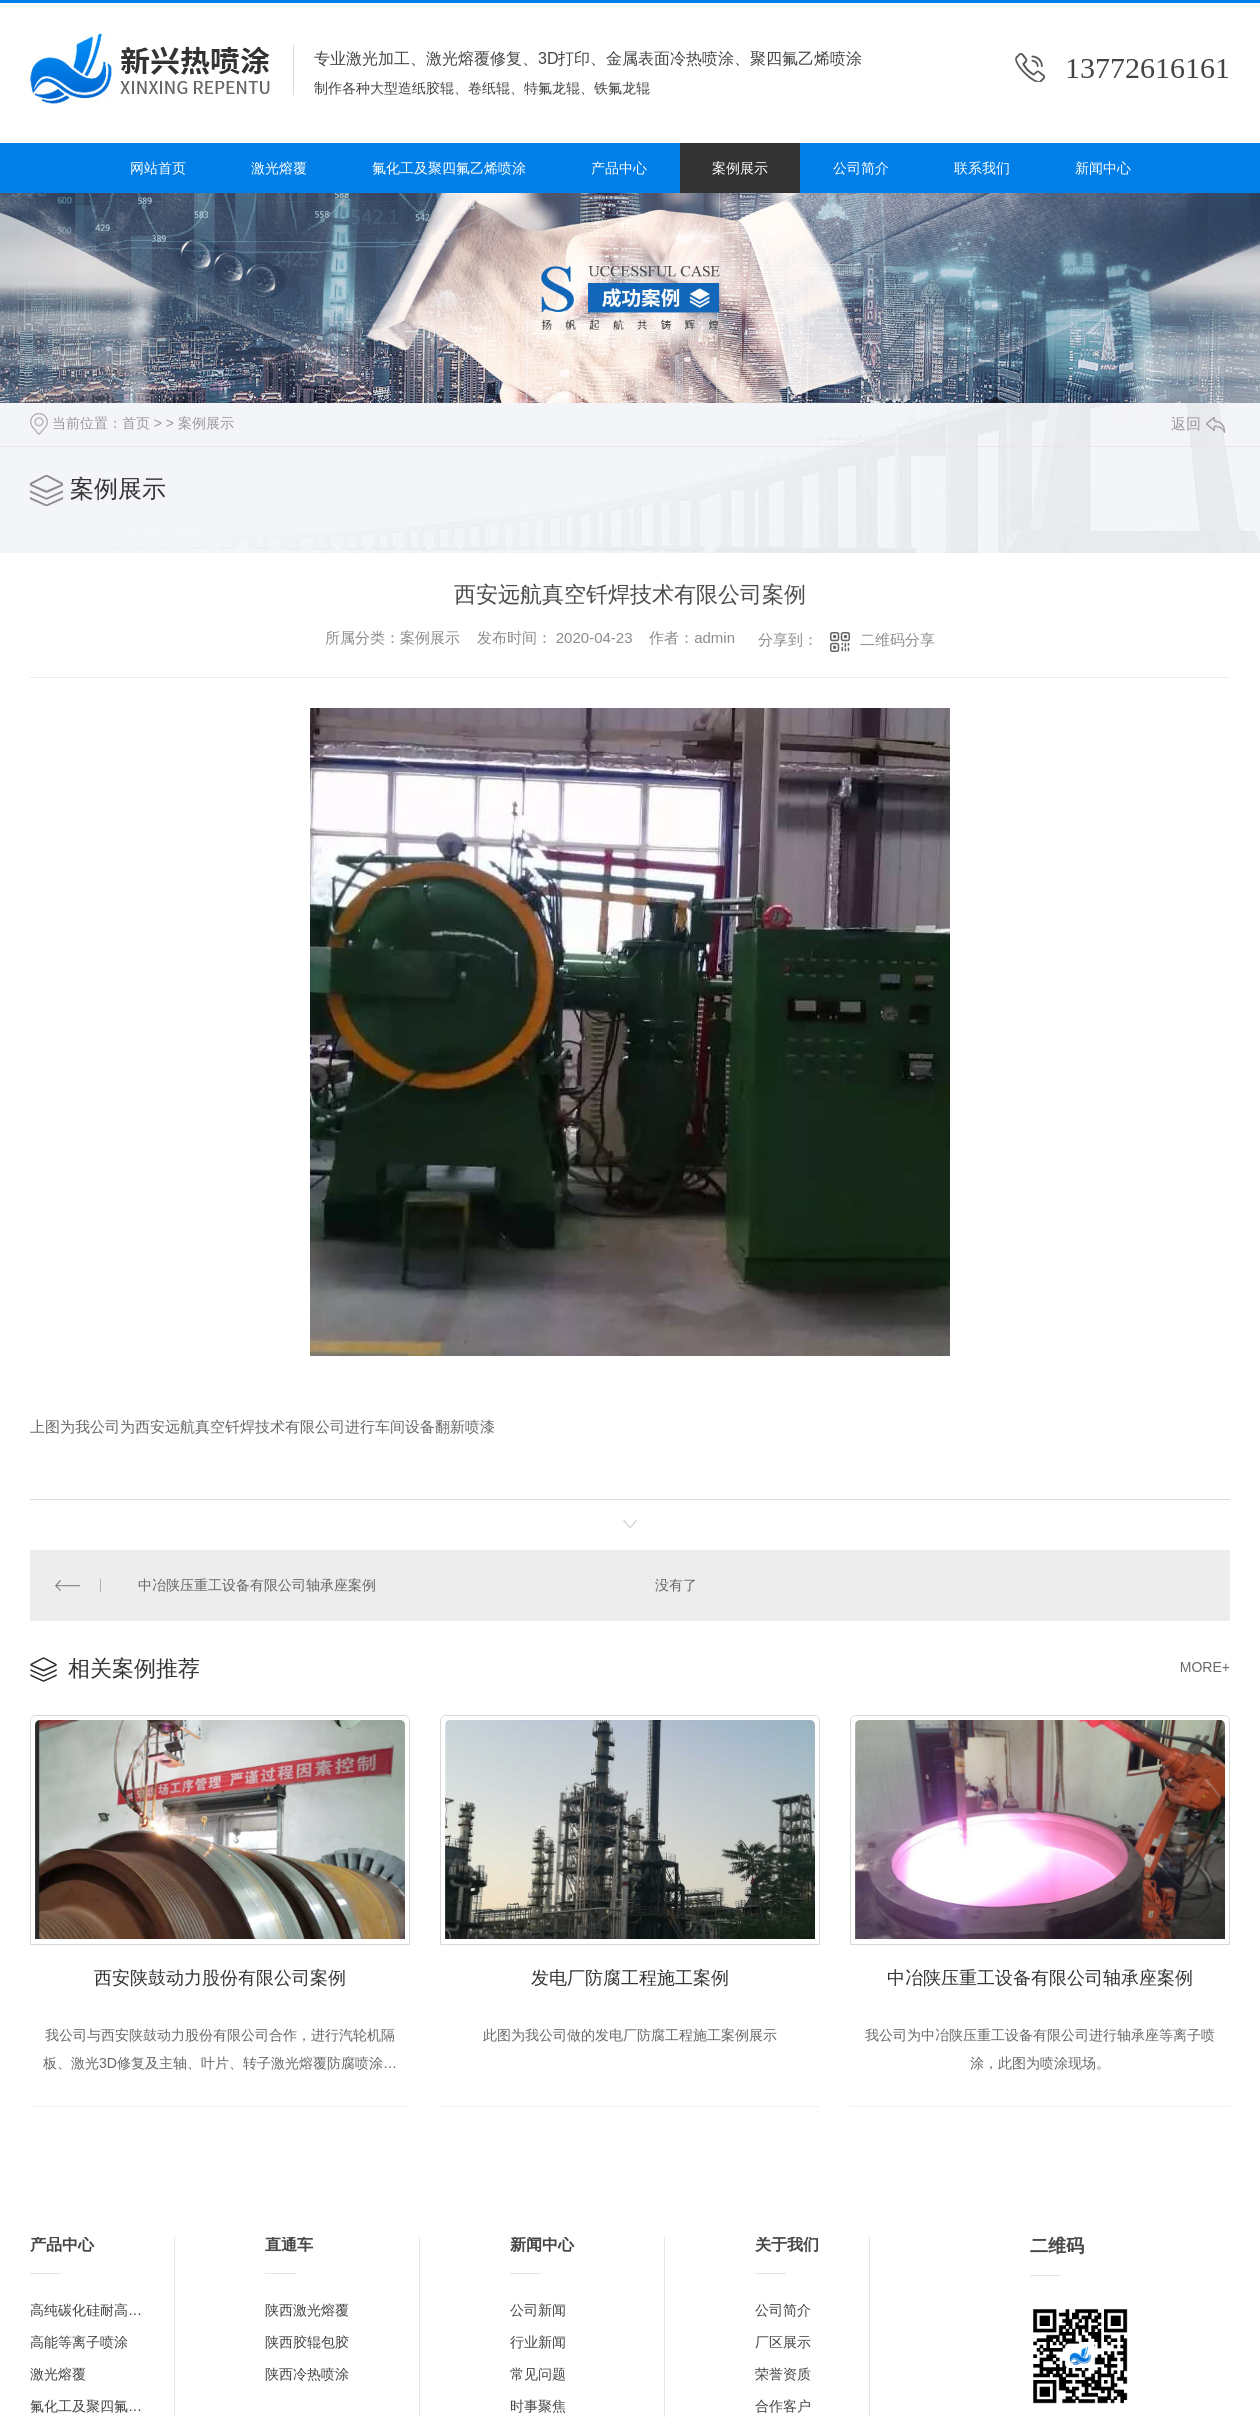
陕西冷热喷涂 (307, 2374)
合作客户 (783, 2406)
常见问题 (538, 2374)
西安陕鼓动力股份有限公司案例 (220, 1978)
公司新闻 (538, 2310)
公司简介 (861, 168)
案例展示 (740, 168)
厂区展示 (783, 2342)
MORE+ (1205, 1667)
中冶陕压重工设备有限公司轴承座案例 (257, 1585)
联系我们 (982, 168)
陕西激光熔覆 (307, 2310)
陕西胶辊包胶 (307, 2342)
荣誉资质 (783, 2374)
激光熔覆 (279, 168)
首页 (136, 423)
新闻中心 (1103, 168)
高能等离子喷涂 (79, 2342)
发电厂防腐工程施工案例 (630, 1978)
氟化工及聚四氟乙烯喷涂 (449, 168)
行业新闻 (538, 2342)
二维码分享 (897, 639)
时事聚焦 (538, 2406)
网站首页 (158, 168)
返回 (1198, 423)
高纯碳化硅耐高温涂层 (92, 2310)
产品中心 (619, 168)
